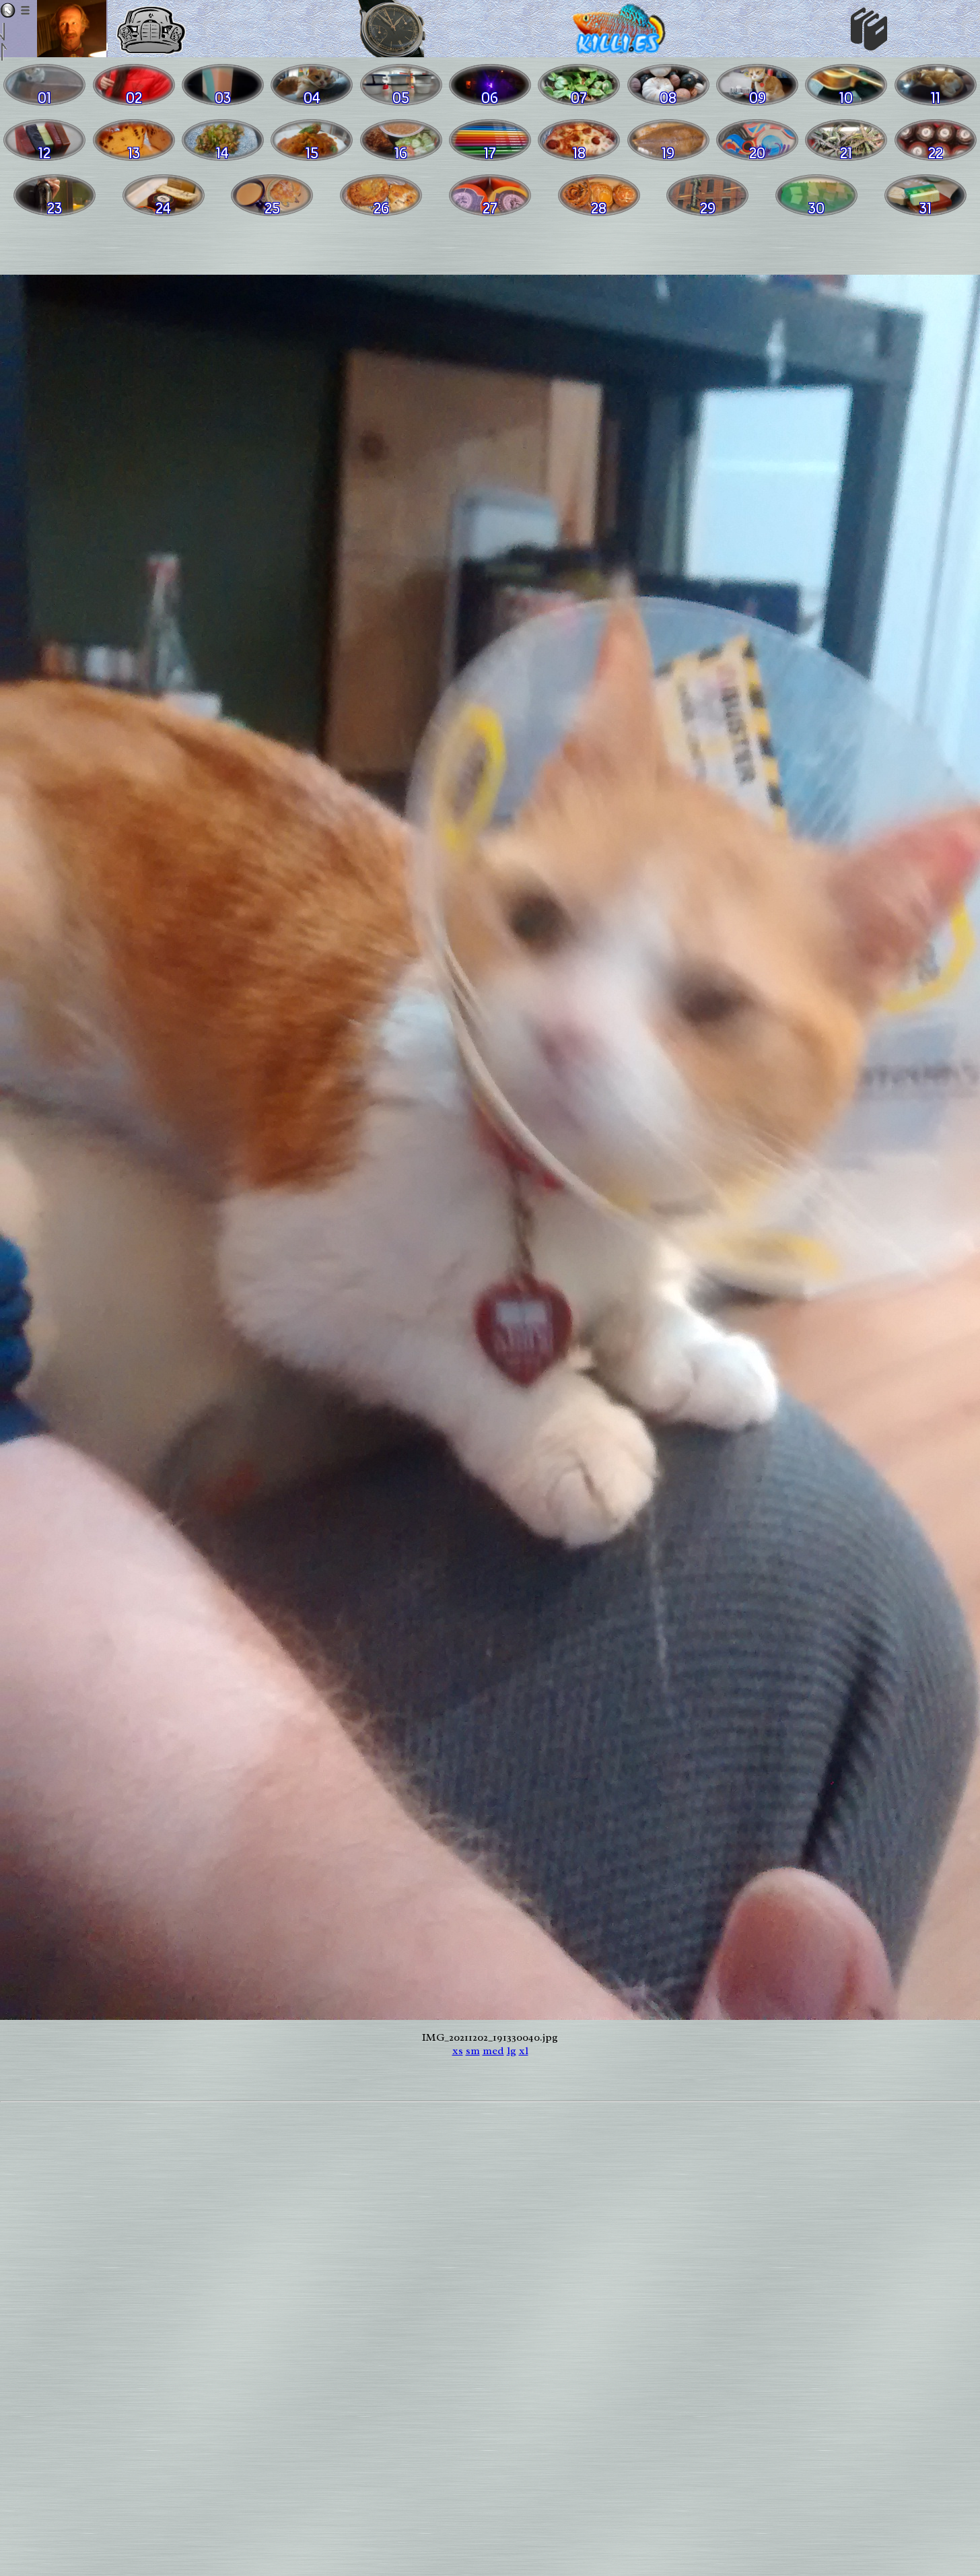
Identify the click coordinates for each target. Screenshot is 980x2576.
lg (511, 2051)
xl (523, 2051)
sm (473, 2051)
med (493, 2051)
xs (457, 2051)
